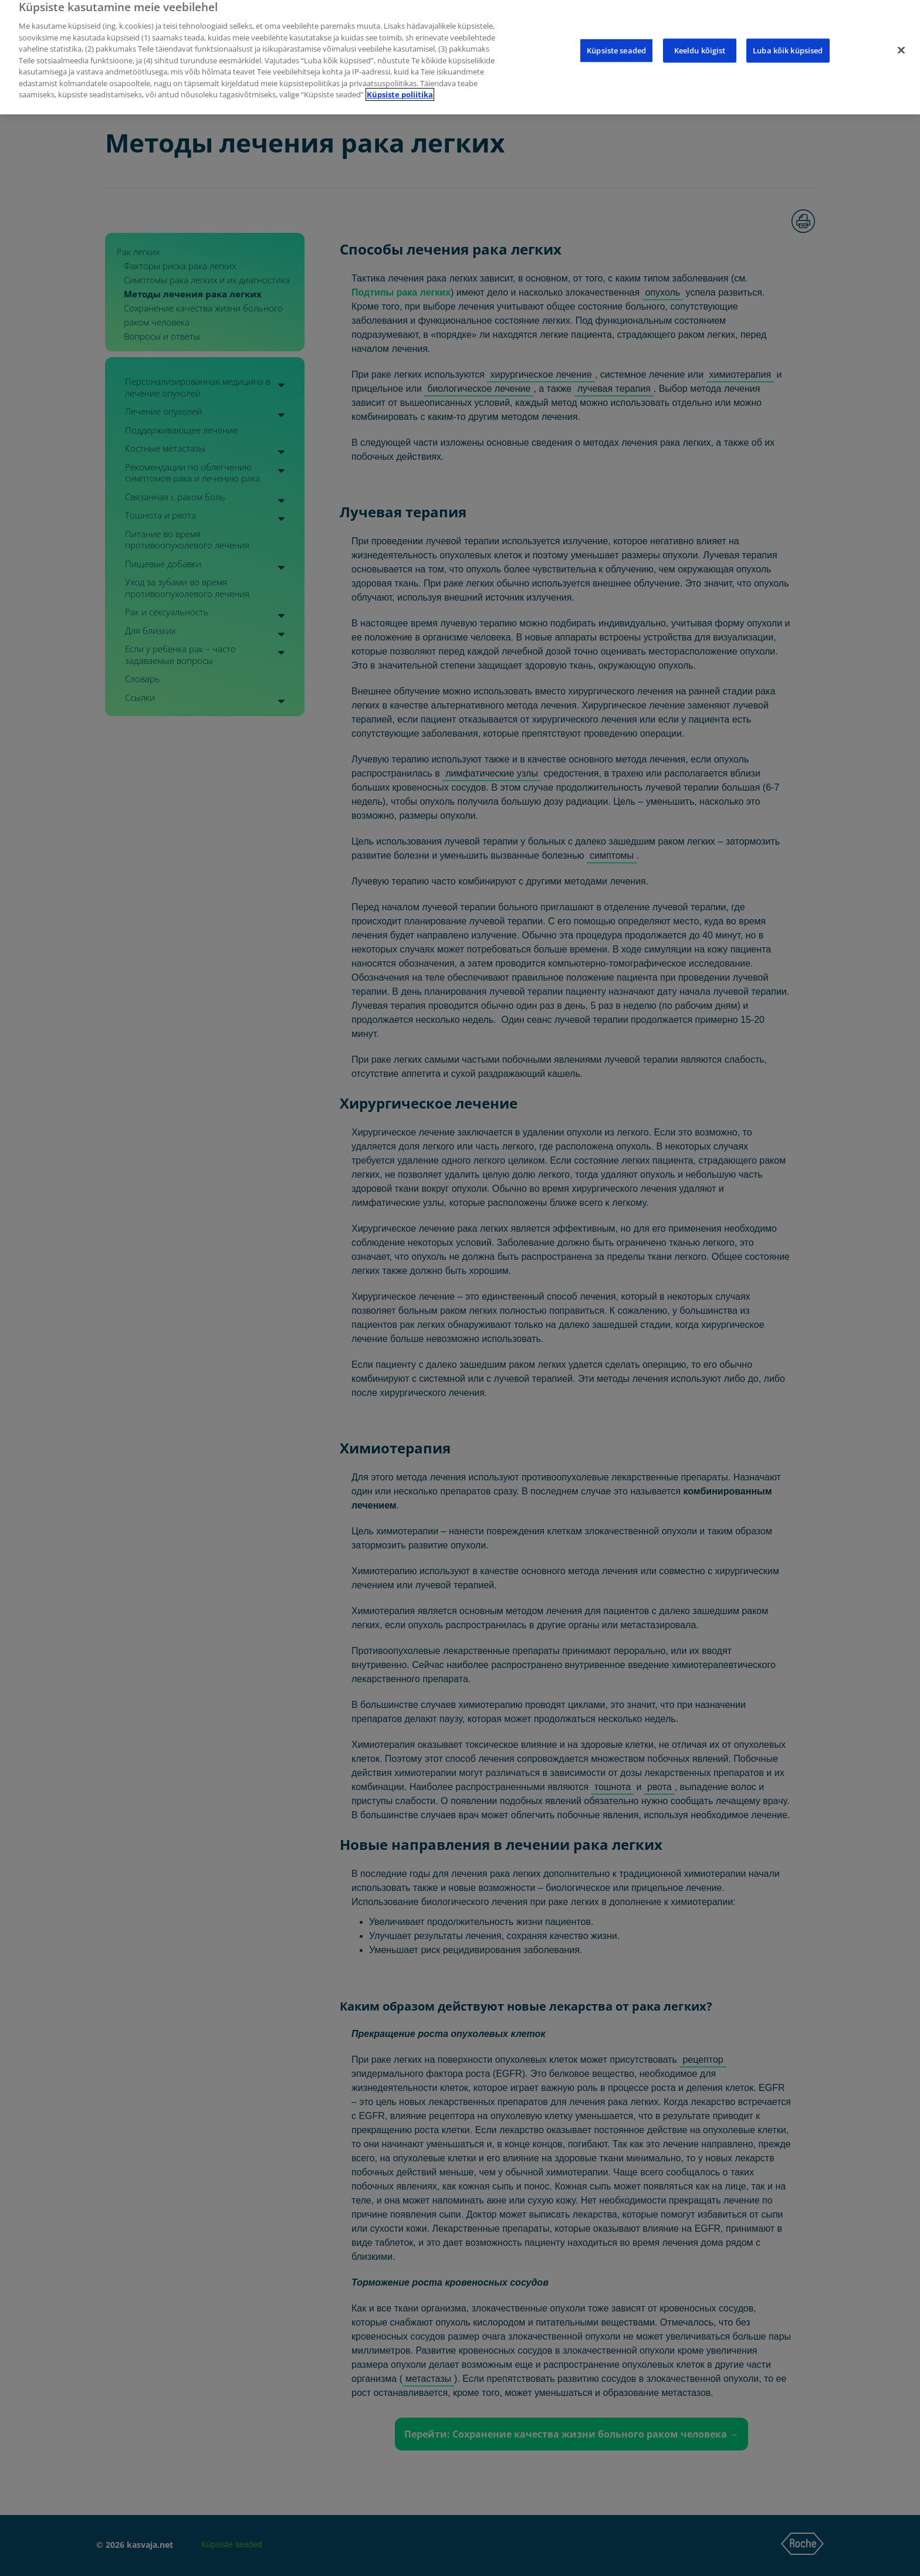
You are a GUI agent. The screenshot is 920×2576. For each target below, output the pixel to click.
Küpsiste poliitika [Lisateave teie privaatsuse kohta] (400, 83)
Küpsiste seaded (616, 38)
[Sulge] (901, 39)
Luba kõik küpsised (788, 38)
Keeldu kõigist (700, 38)
